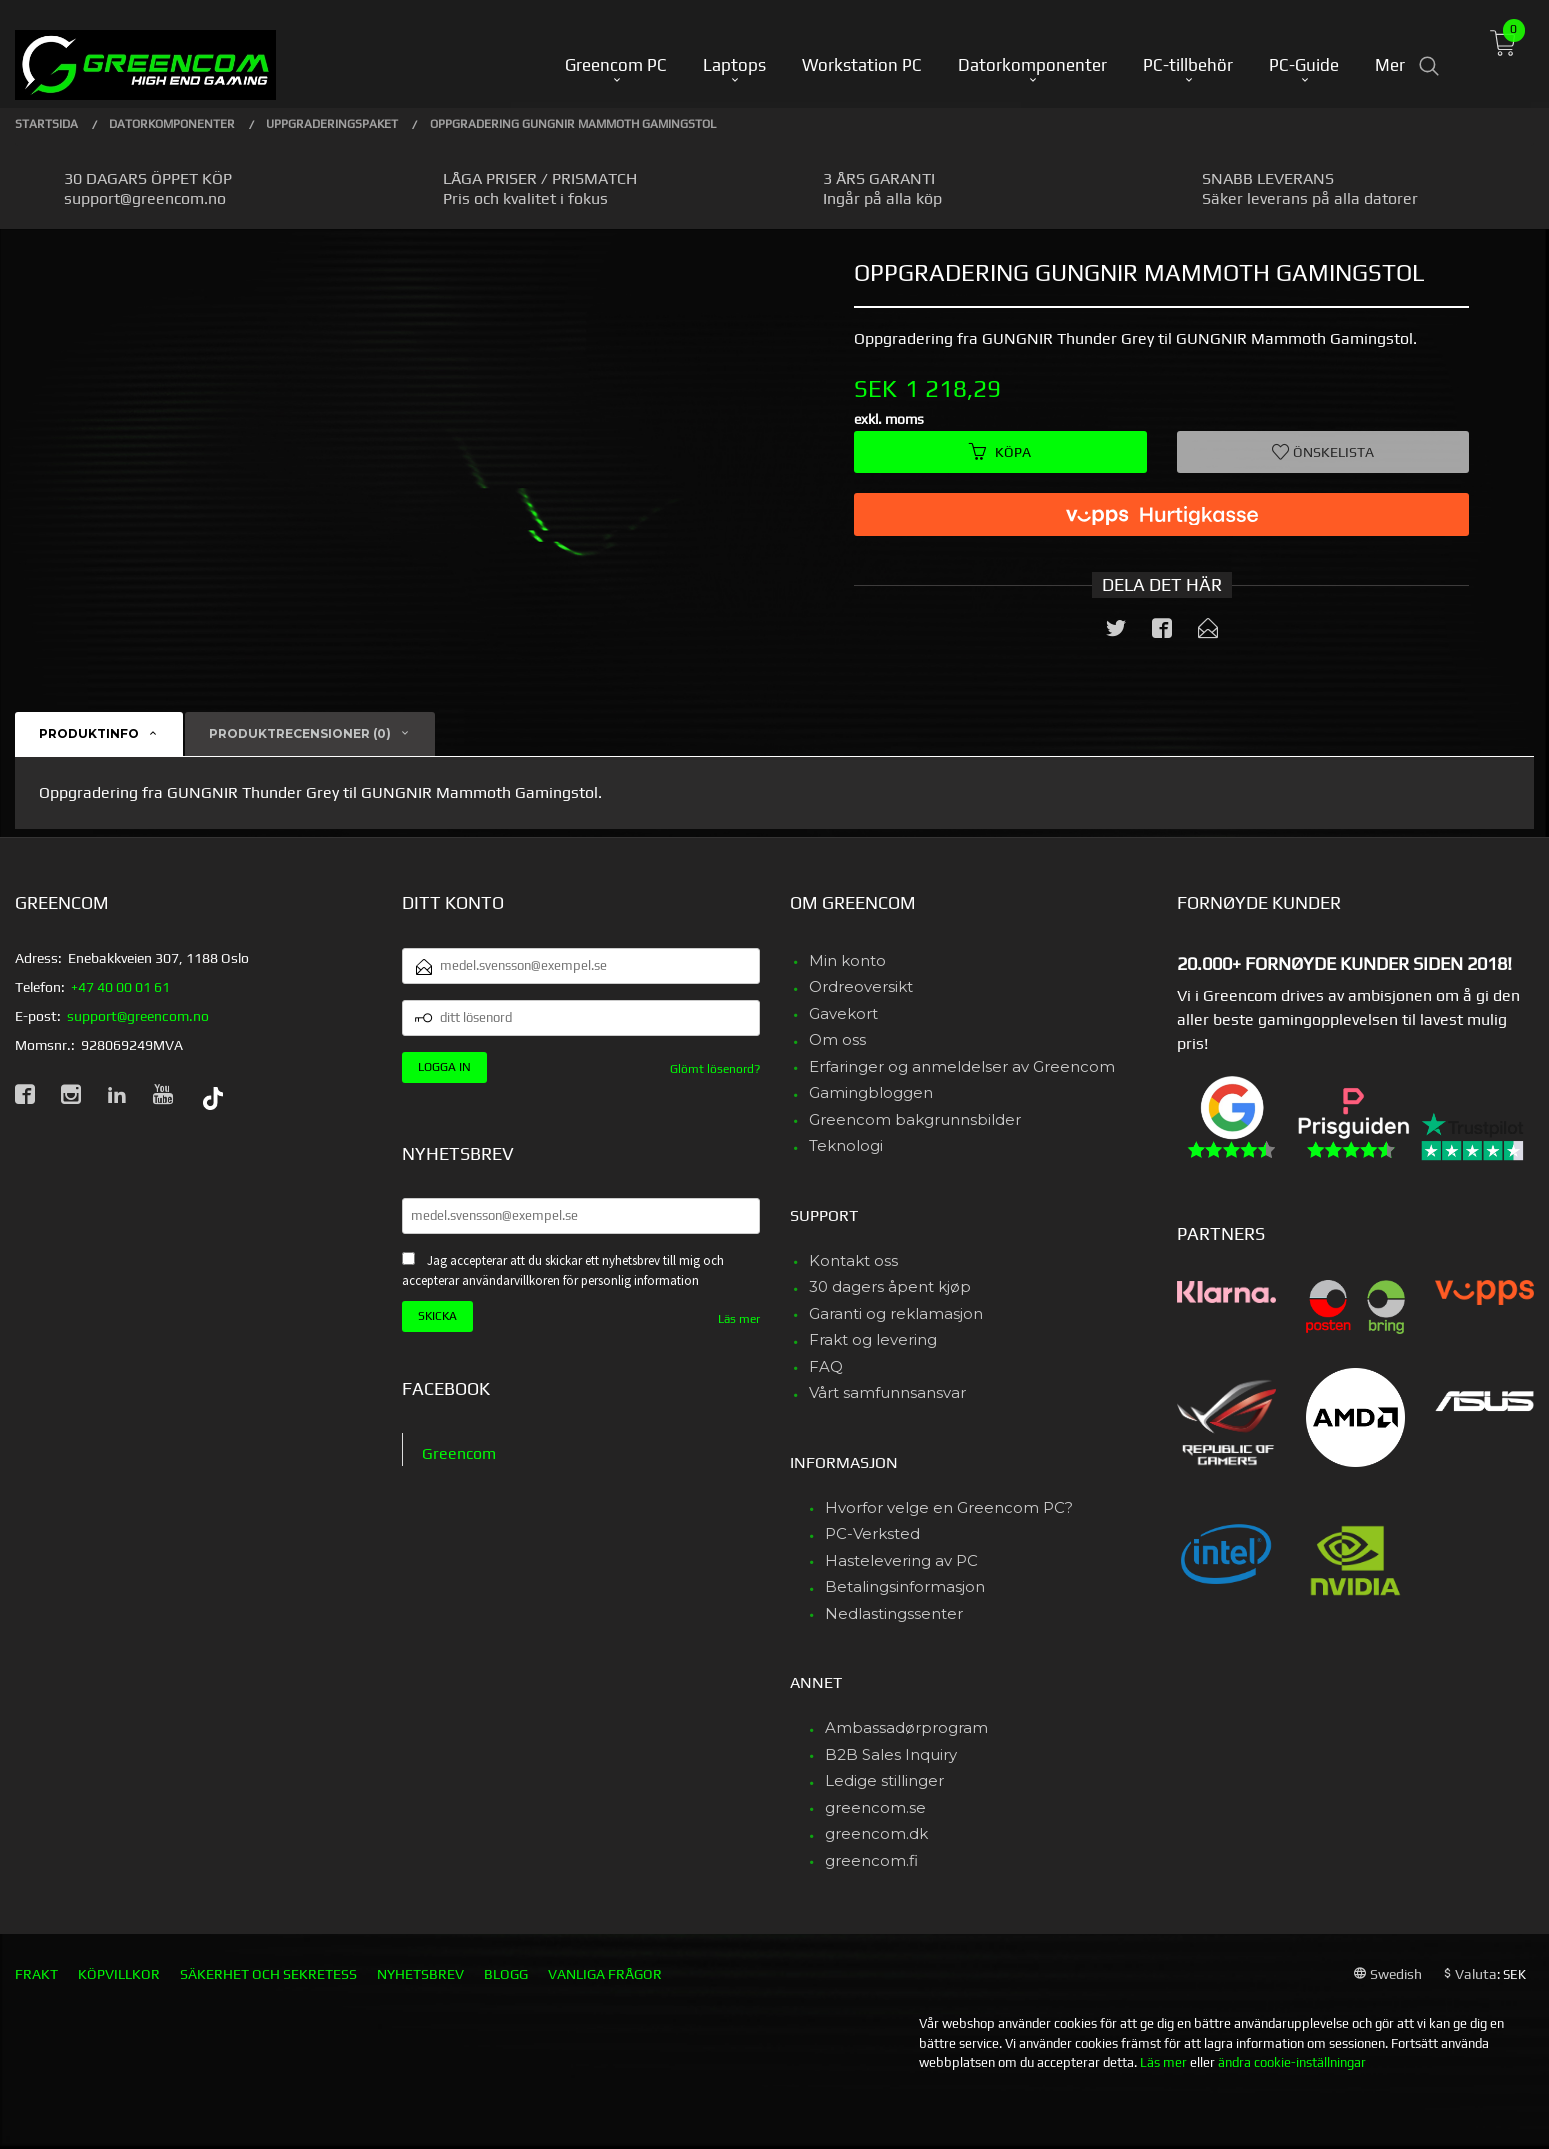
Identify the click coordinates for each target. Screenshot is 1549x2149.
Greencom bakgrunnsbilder (915, 1119)
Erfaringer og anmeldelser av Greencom (962, 1066)
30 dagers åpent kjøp (890, 1286)
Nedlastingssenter (894, 1613)
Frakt (36, 1974)
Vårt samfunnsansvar (887, 1392)
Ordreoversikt (861, 986)
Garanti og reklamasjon (896, 1313)
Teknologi (846, 1145)
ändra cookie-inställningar (1292, 2062)
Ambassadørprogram (906, 1727)
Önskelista (1323, 452)
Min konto (847, 960)
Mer (1390, 51)
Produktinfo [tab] (89, 733)
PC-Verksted (872, 1533)
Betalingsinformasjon (905, 1586)
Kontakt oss (853, 1260)
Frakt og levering (873, 1339)
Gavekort (843, 1013)
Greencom (459, 1453)
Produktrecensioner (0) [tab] (300, 733)
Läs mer (739, 1319)
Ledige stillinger (884, 1780)
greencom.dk (876, 1833)
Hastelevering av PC (901, 1560)
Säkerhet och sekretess (268, 1974)
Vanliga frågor (605, 1974)
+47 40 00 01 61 (120, 987)
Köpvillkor (119, 1974)
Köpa (1000, 452)
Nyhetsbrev (420, 1974)
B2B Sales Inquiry (891, 1754)
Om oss (837, 1039)
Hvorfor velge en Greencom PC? (949, 1507)
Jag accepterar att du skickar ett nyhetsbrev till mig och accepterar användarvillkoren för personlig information (563, 1271)
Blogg (506, 1974)
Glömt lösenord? (715, 1069)
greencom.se (875, 1807)
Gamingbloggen (871, 1092)
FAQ (826, 1366)
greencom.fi (871, 1860)
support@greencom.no (138, 1016)
